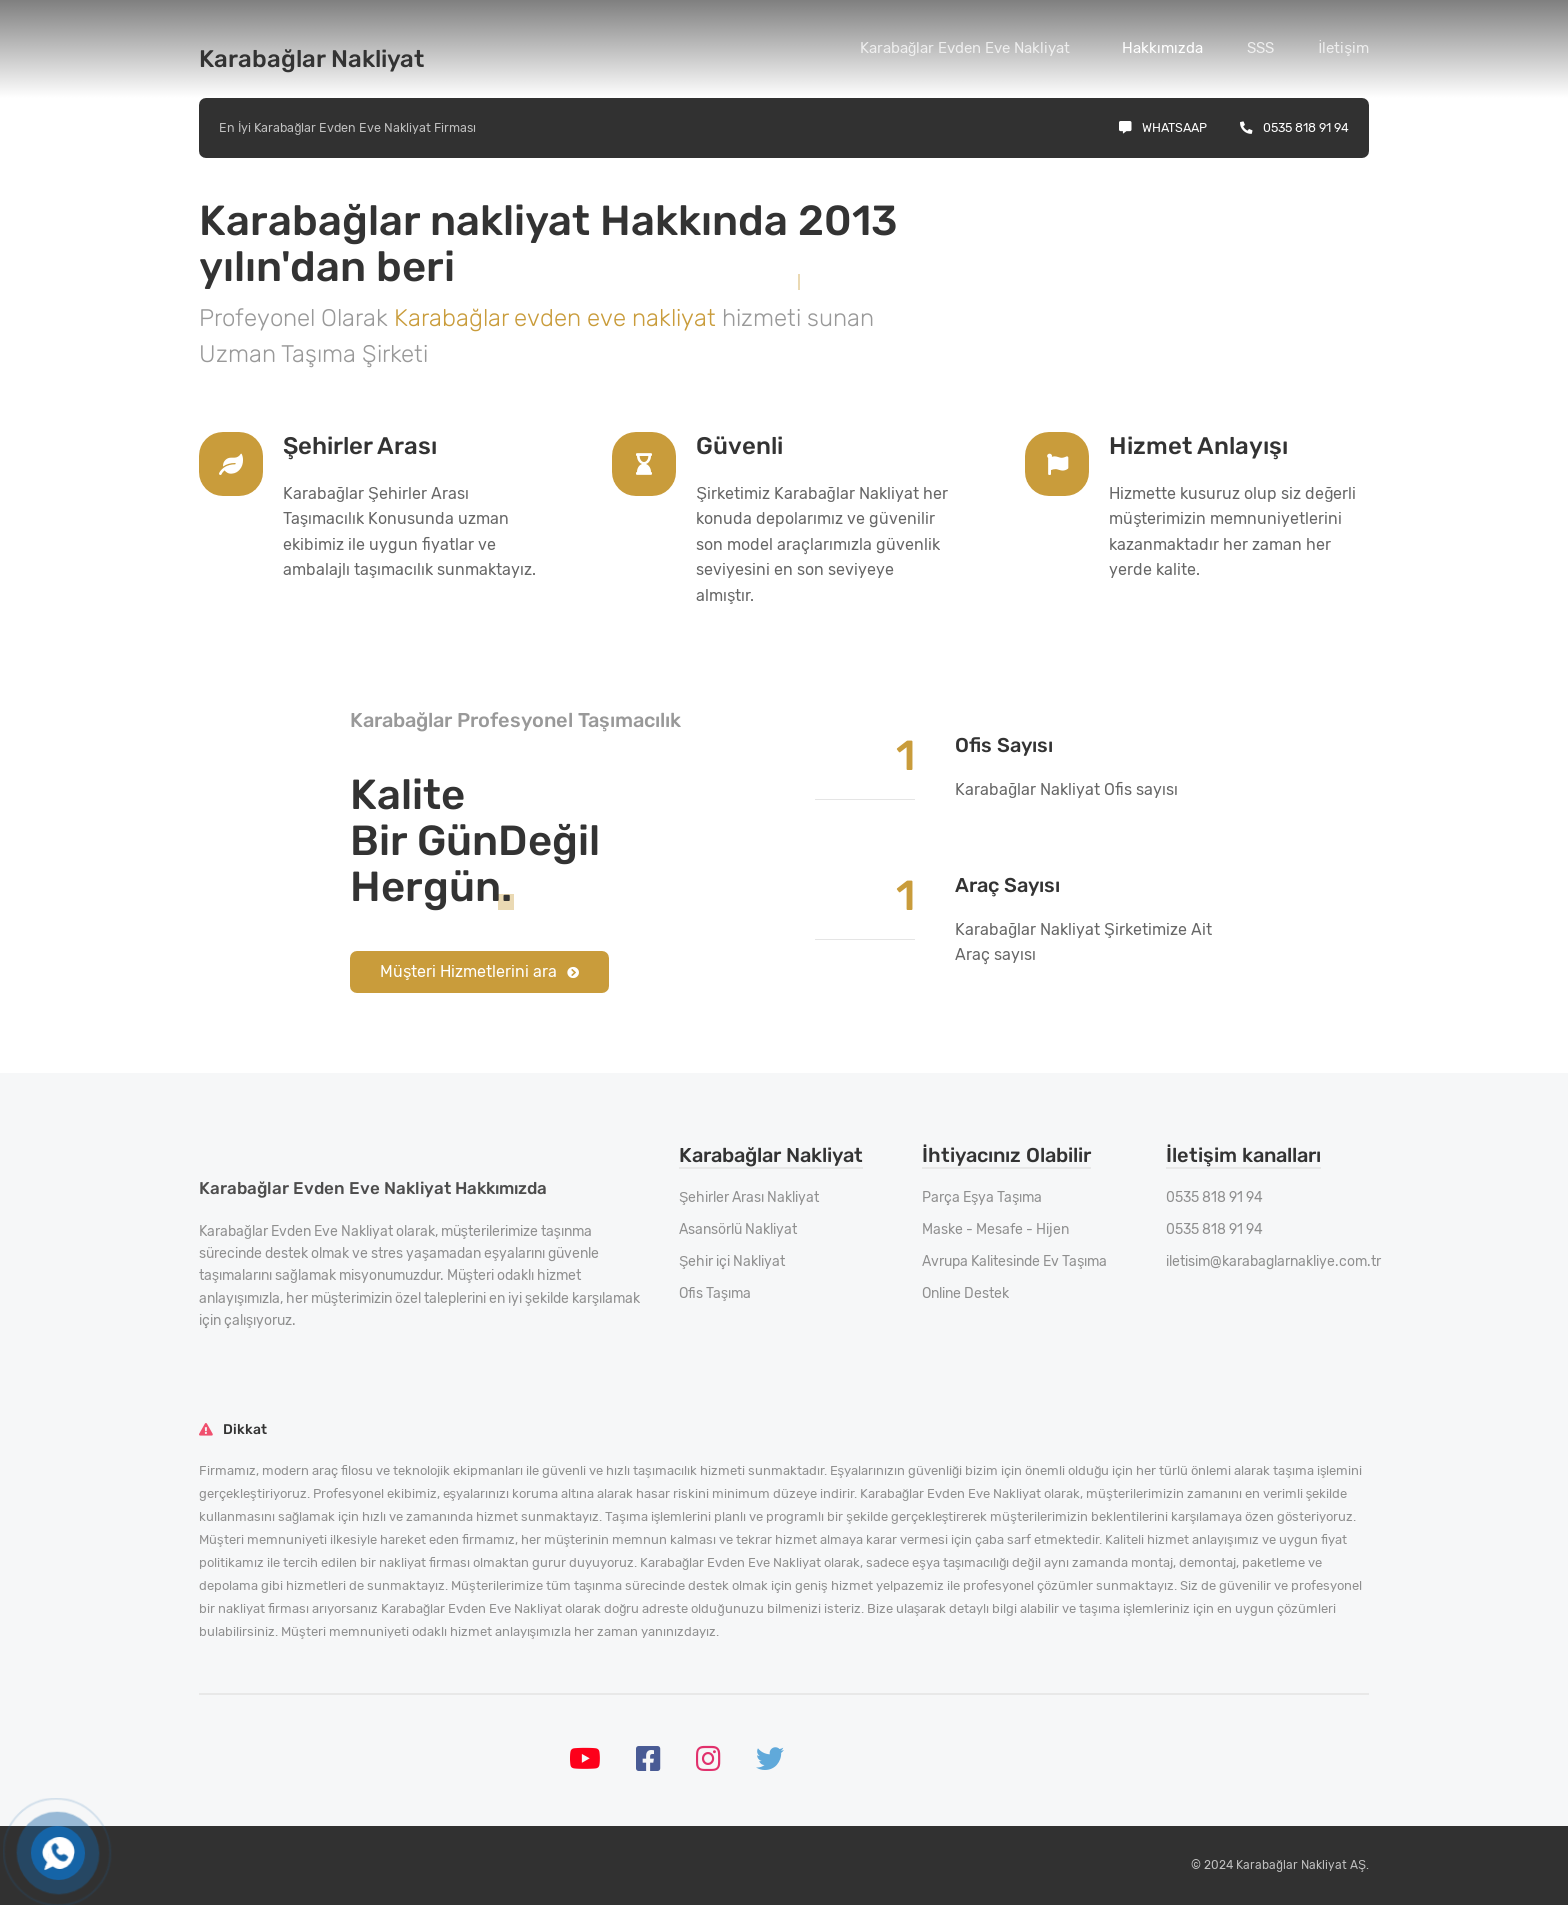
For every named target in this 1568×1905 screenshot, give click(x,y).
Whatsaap (1163, 127)
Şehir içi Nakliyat (732, 1261)
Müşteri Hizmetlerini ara (479, 971)
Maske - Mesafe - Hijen (995, 1229)
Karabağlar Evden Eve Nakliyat (965, 48)
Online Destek (965, 1293)
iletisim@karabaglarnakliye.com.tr (1273, 1261)
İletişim (1343, 48)
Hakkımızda (1162, 48)
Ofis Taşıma (715, 1293)
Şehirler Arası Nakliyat (749, 1197)
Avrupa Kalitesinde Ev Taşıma (1014, 1261)
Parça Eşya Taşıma (982, 1197)
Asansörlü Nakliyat (738, 1229)
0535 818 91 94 (1294, 127)
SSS (1260, 48)
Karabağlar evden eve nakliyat (558, 318)
